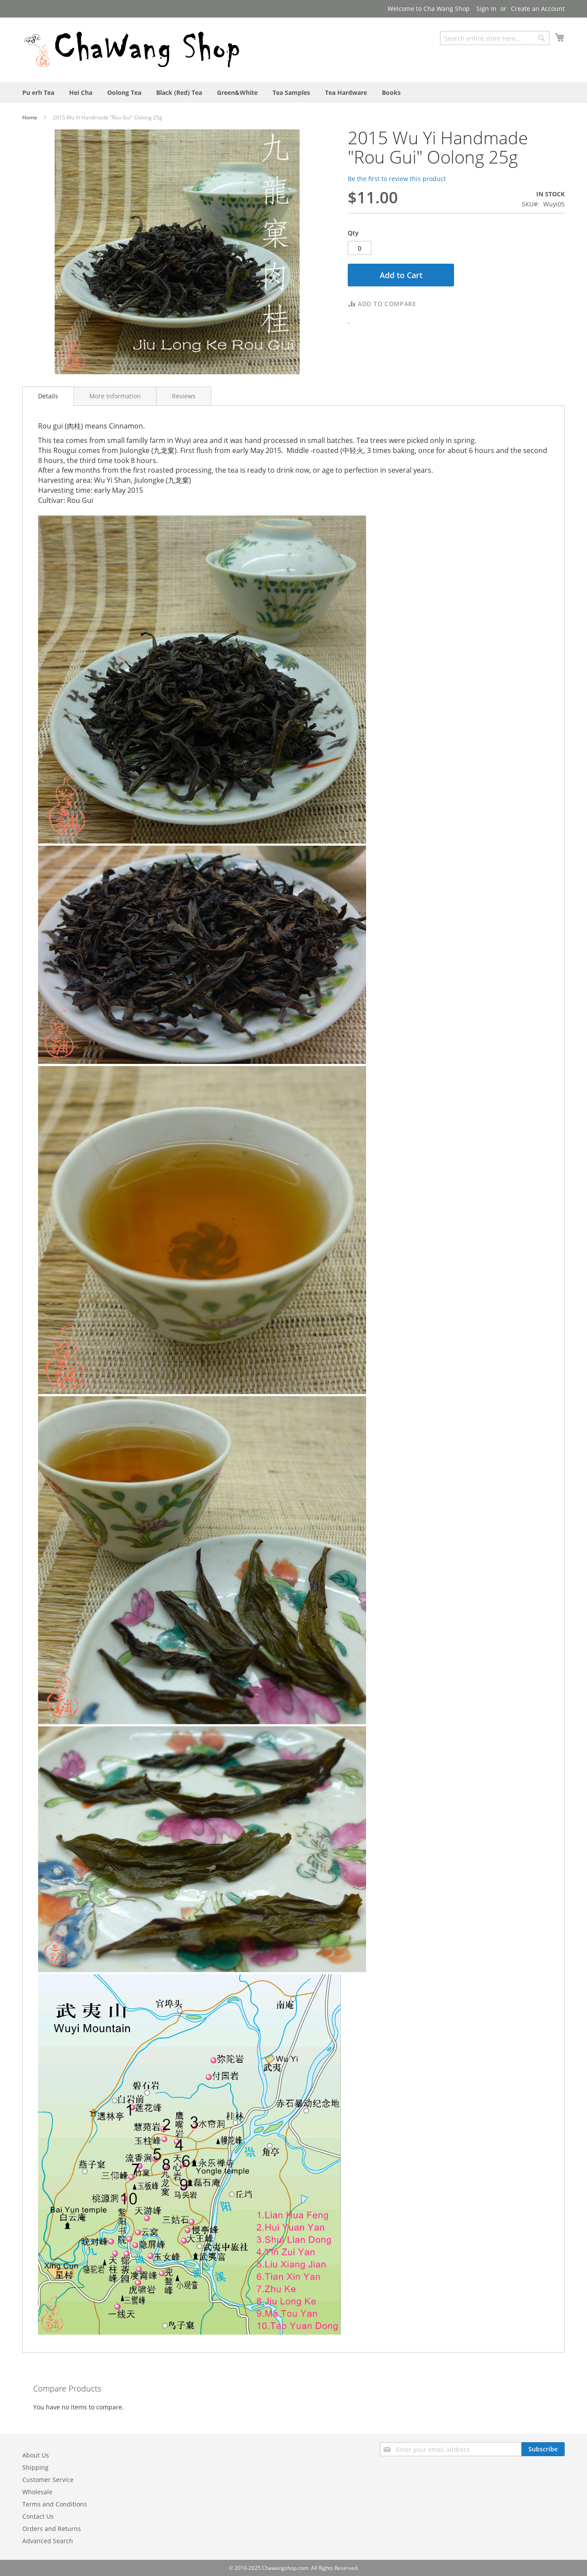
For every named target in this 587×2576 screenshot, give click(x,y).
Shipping (35, 2467)
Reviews (184, 396)
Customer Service (47, 2479)
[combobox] (494, 38)
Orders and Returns (51, 2528)
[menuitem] (38, 92)
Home (30, 117)
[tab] (48, 396)
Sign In (486, 8)
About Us (35, 2455)
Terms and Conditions (54, 2504)
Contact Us (38, 2516)
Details (48, 396)
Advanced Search (47, 2541)
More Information (115, 396)
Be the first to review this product (397, 178)
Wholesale (37, 2492)
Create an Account (538, 8)
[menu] (293, 92)
